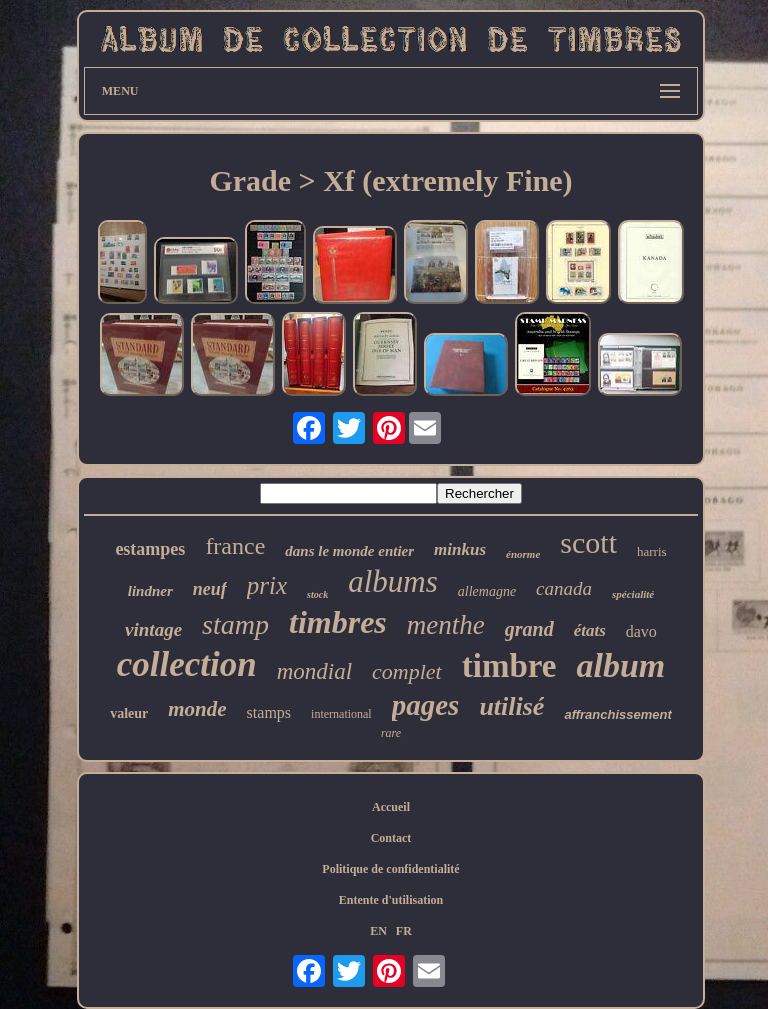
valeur (129, 713)
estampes (150, 549)
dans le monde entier (349, 551)
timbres (338, 622)
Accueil (391, 807)
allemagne (487, 591)
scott (588, 542)
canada (564, 588)
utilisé (511, 706)
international (341, 714)
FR (404, 931)
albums (393, 581)
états (590, 630)
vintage (153, 629)
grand (529, 629)
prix (267, 585)
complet (407, 671)
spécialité (633, 594)
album (620, 665)
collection (187, 664)
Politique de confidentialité (390, 869)
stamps (269, 712)
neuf (210, 589)
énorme (523, 554)
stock (317, 594)
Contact (391, 838)
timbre (509, 666)
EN (378, 931)
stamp (235, 624)
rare (391, 733)
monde (197, 709)
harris (652, 551)
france (235, 546)
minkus (460, 549)
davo (641, 631)
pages (426, 705)
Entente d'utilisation (391, 900)
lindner (150, 591)
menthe (446, 625)
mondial (314, 671)
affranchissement (617, 714)
